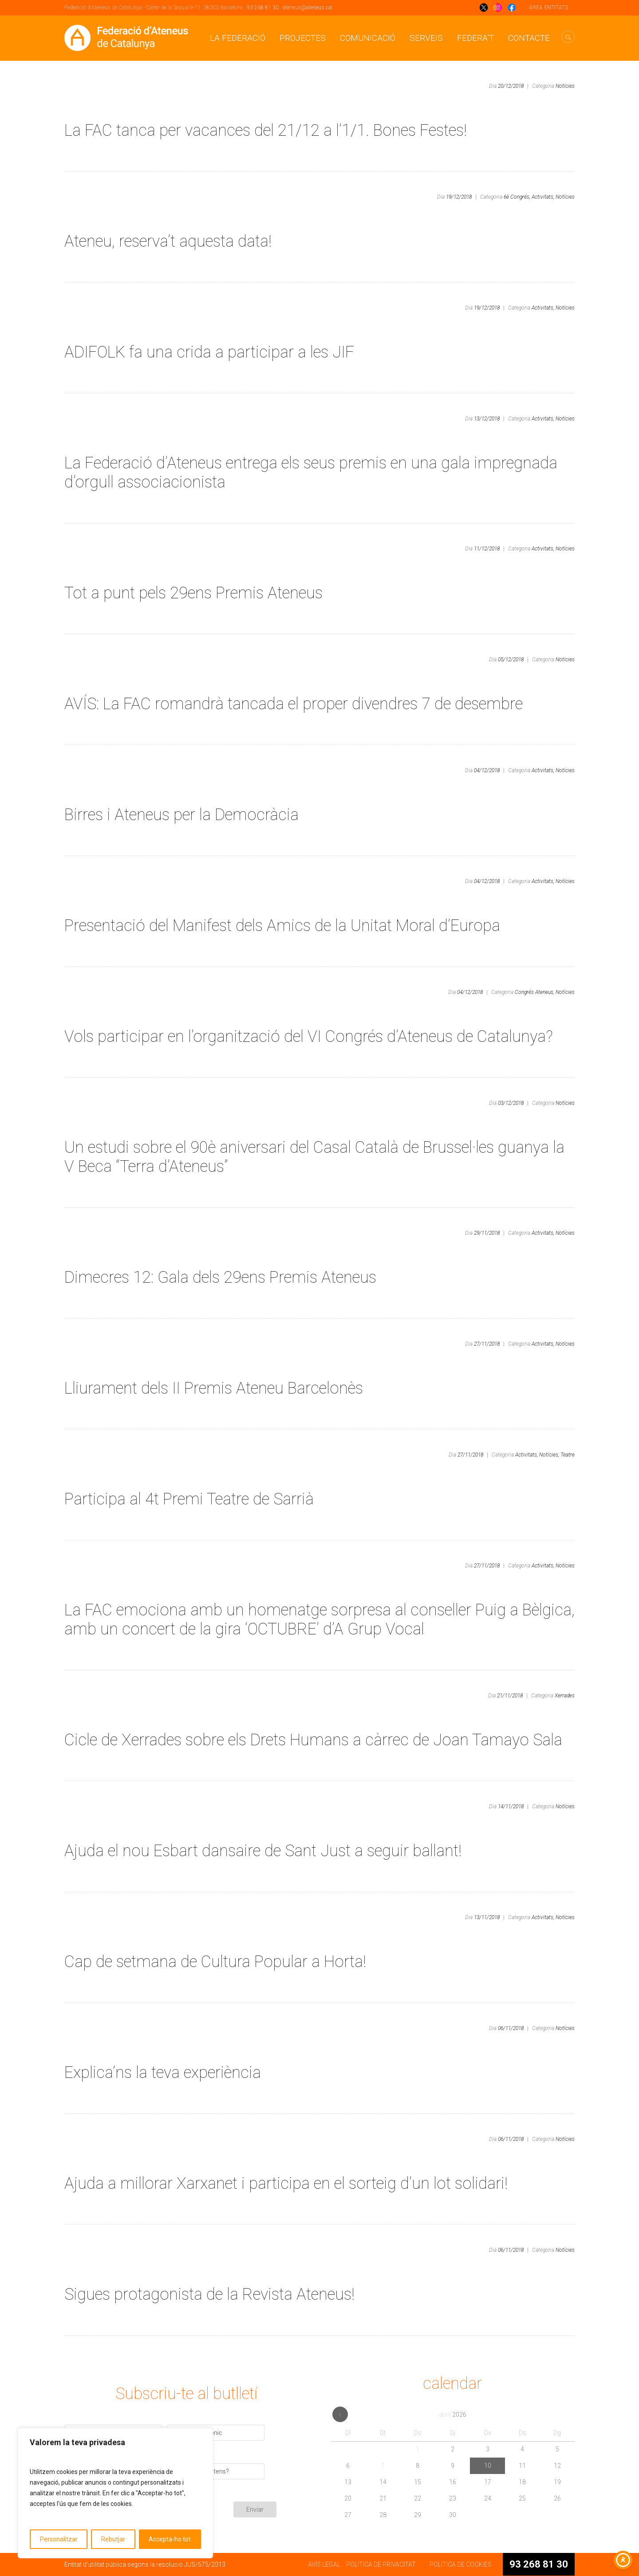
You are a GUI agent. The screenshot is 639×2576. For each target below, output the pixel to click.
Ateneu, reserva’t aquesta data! (168, 241)
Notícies (565, 86)
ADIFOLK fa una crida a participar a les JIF (209, 352)
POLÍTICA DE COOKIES (461, 2564)
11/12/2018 (487, 549)
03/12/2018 (511, 1103)
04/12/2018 (487, 770)
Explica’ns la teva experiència (162, 2072)
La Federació (237, 38)
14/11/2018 (511, 1806)
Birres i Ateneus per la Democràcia (181, 814)
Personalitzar (59, 2539)
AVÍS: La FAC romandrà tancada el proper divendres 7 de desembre (293, 704)
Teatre (567, 1455)
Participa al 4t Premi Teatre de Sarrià (189, 1499)
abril (452, 2414)
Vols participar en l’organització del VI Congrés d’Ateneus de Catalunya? (308, 1036)
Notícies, (549, 1455)
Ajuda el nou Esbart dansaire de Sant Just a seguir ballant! (263, 1851)
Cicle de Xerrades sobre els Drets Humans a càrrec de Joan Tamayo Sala (313, 1740)
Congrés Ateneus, (534, 992)
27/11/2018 (487, 1344)
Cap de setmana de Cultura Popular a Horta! (215, 1961)
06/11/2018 (511, 2028)
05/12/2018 (511, 659)
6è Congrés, (517, 197)
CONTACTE (529, 38)
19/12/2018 (459, 197)
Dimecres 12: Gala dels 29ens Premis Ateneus (220, 1277)
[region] (115, 2493)
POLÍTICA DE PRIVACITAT (381, 2564)
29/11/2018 (487, 1233)
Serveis (426, 38)
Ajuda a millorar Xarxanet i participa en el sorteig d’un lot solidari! (286, 2183)
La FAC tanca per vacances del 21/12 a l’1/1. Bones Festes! (265, 130)
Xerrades (565, 1695)
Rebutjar (113, 2539)
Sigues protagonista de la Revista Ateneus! (209, 2294)
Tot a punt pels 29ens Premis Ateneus (193, 593)
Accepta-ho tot (170, 2539)
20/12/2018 (511, 86)
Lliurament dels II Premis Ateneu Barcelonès (213, 1388)
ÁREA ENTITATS (548, 7)
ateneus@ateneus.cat (308, 7)
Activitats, (543, 197)
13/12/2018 (487, 419)
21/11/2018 (510, 1695)
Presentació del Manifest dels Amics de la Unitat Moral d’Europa (282, 925)
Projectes (303, 38)
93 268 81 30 (263, 7)
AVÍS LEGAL (324, 2564)
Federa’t (475, 38)
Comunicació (367, 38)
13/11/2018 (487, 1917)
